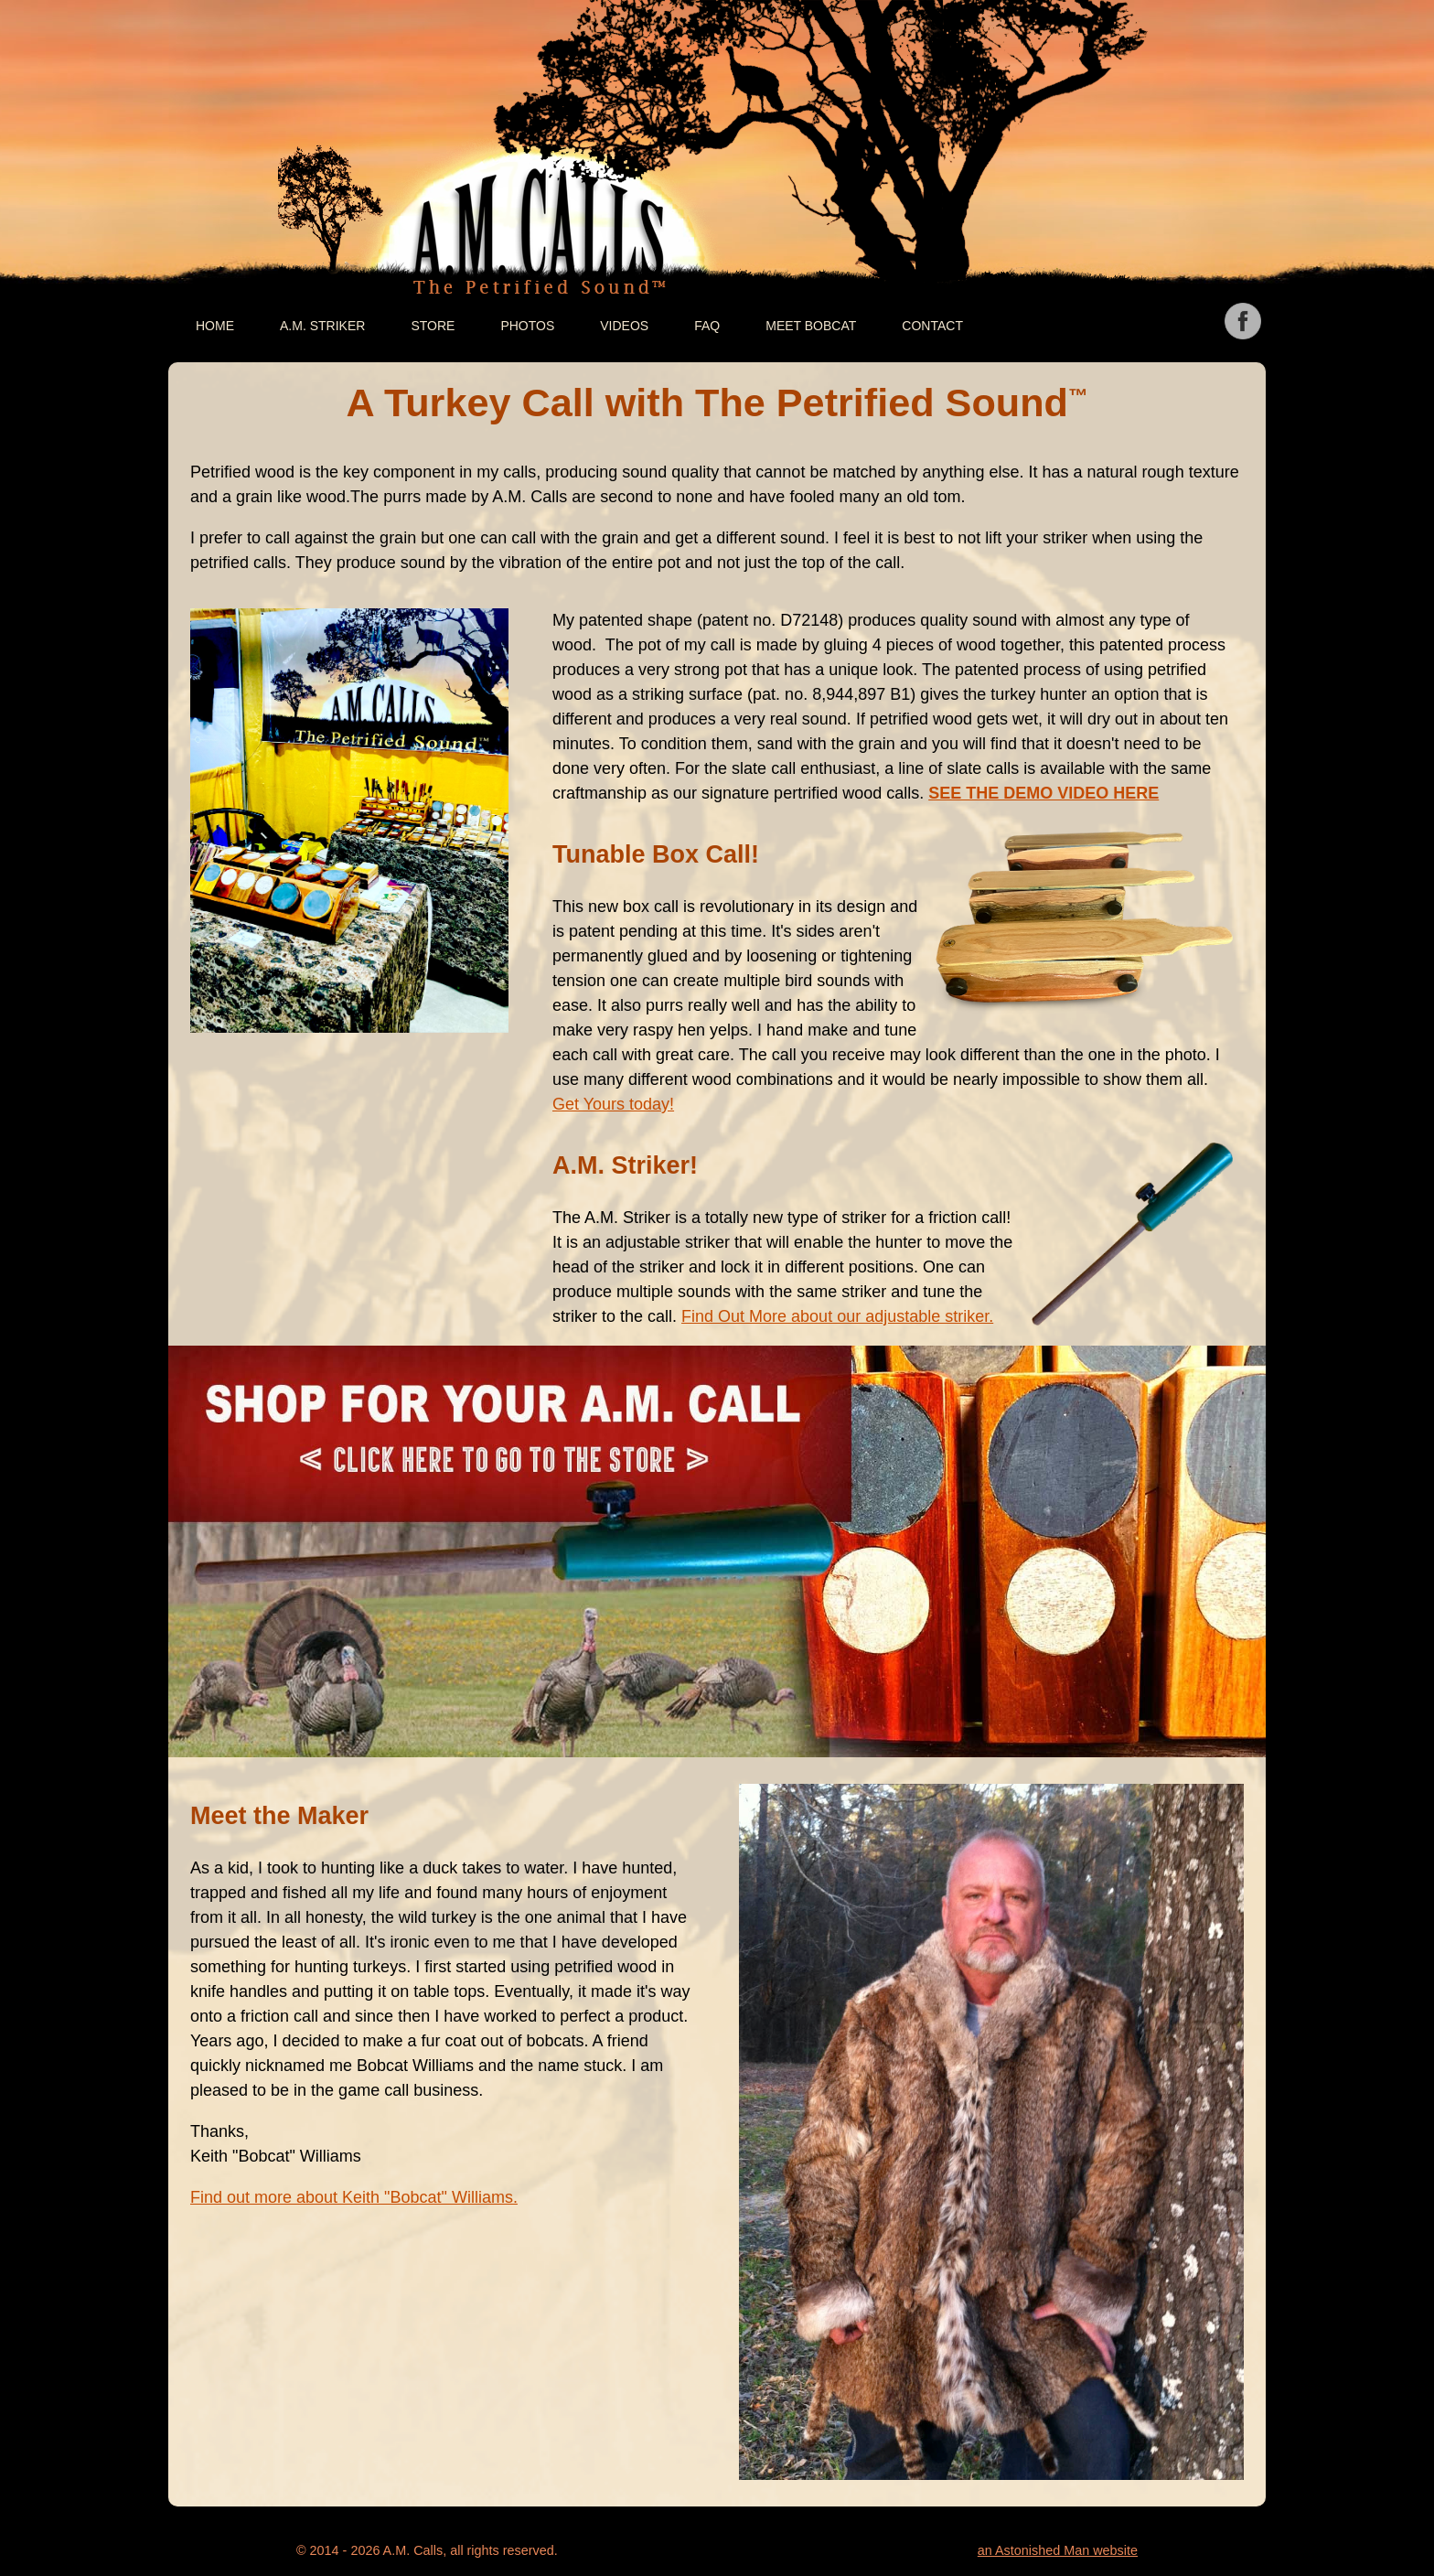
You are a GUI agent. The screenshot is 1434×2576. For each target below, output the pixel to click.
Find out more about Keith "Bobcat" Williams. (354, 2197)
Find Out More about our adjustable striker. (837, 1316)
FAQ (707, 325)
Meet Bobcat (810, 325)
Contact (932, 325)
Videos (624, 325)
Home (215, 325)
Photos (527, 325)
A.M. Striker (322, 325)
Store (433, 325)
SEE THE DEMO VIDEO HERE (1043, 793)
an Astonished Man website (1058, 2550)
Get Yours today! (613, 1104)
